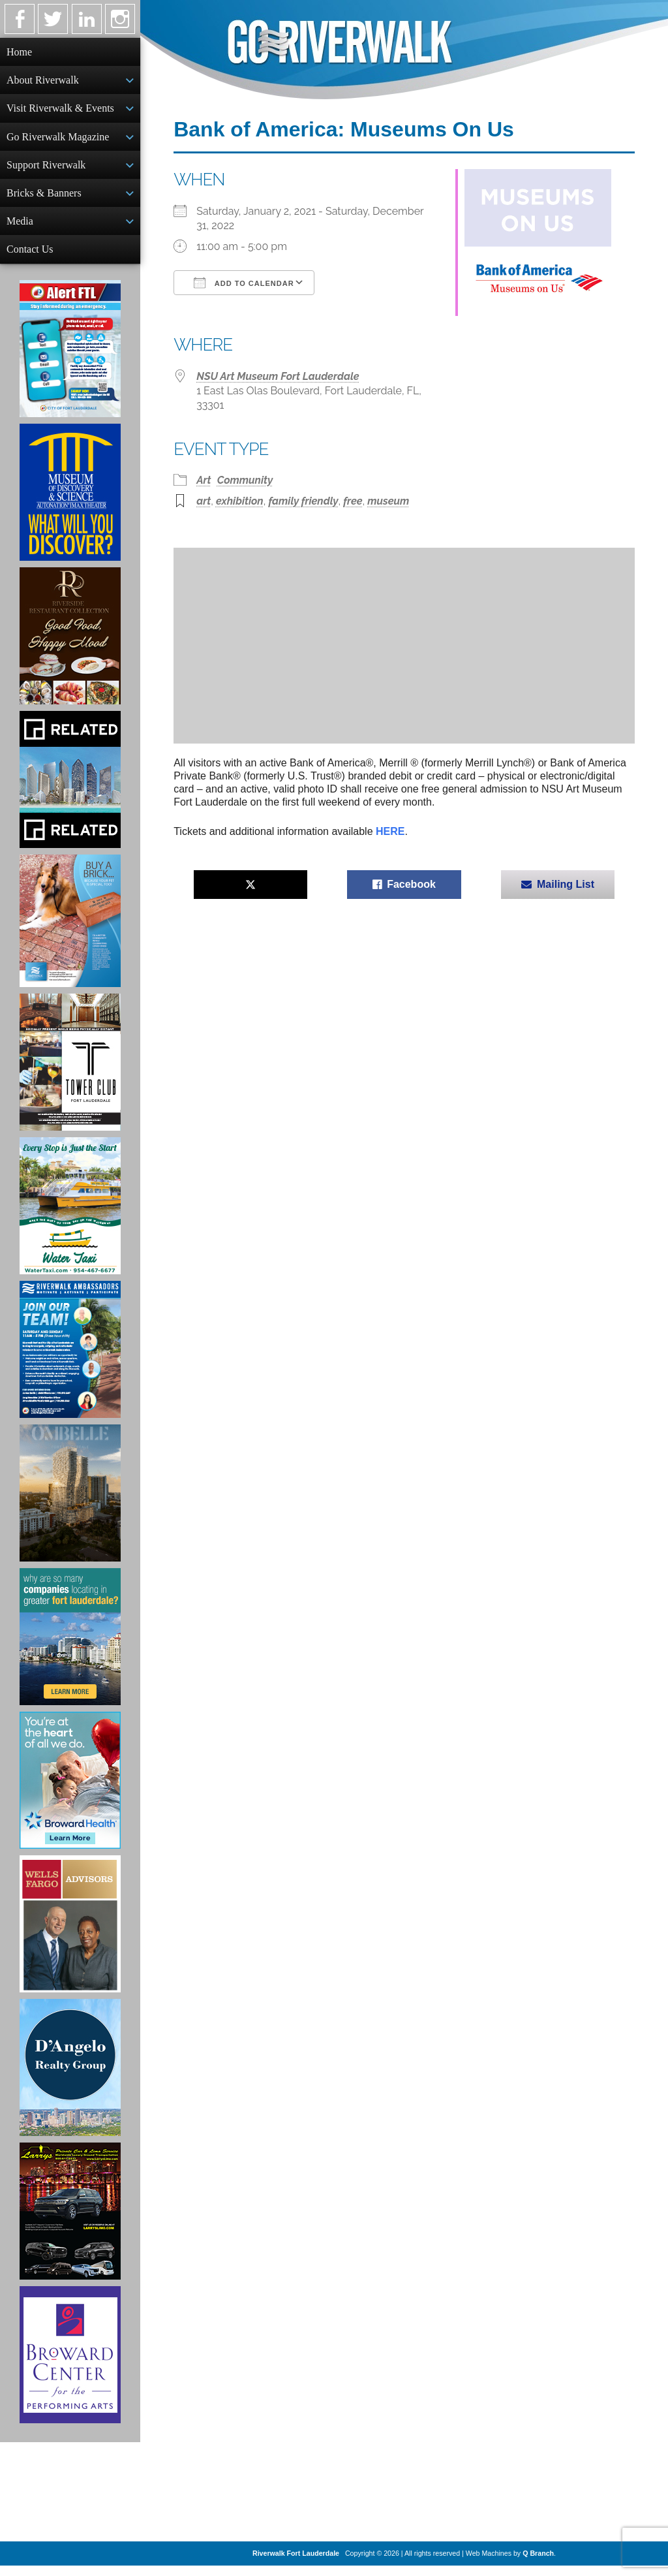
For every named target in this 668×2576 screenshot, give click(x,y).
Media (20, 228)
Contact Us (30, 258)
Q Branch (538, 2564)
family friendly (303, 501)
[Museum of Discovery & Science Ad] (70, 502)
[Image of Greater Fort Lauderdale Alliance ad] (70, 1647)
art (203, 501)
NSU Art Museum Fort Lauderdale (277, 376)
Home (19, 51)
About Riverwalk (43, 81)
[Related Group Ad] (70, 790)
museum (388, 501)
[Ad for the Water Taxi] (70, 1216)
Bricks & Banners (44, 199)
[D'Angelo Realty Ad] (70, 2078)
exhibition (240, 501)
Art (203, 480)
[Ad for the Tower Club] (70, 1072)
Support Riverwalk (46, 170)
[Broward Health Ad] (70, 1790)
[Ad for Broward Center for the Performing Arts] (70, 2365)
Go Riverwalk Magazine (58, 140)
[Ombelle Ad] (70, 1503)
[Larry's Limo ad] (70, 2221)
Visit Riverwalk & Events (60, 110)
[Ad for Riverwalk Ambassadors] (70, 1360)
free (352, 501)
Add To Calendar (244, 283)
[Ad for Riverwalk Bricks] (70, 931)
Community (245, 480)
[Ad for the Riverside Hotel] (70, 646)
